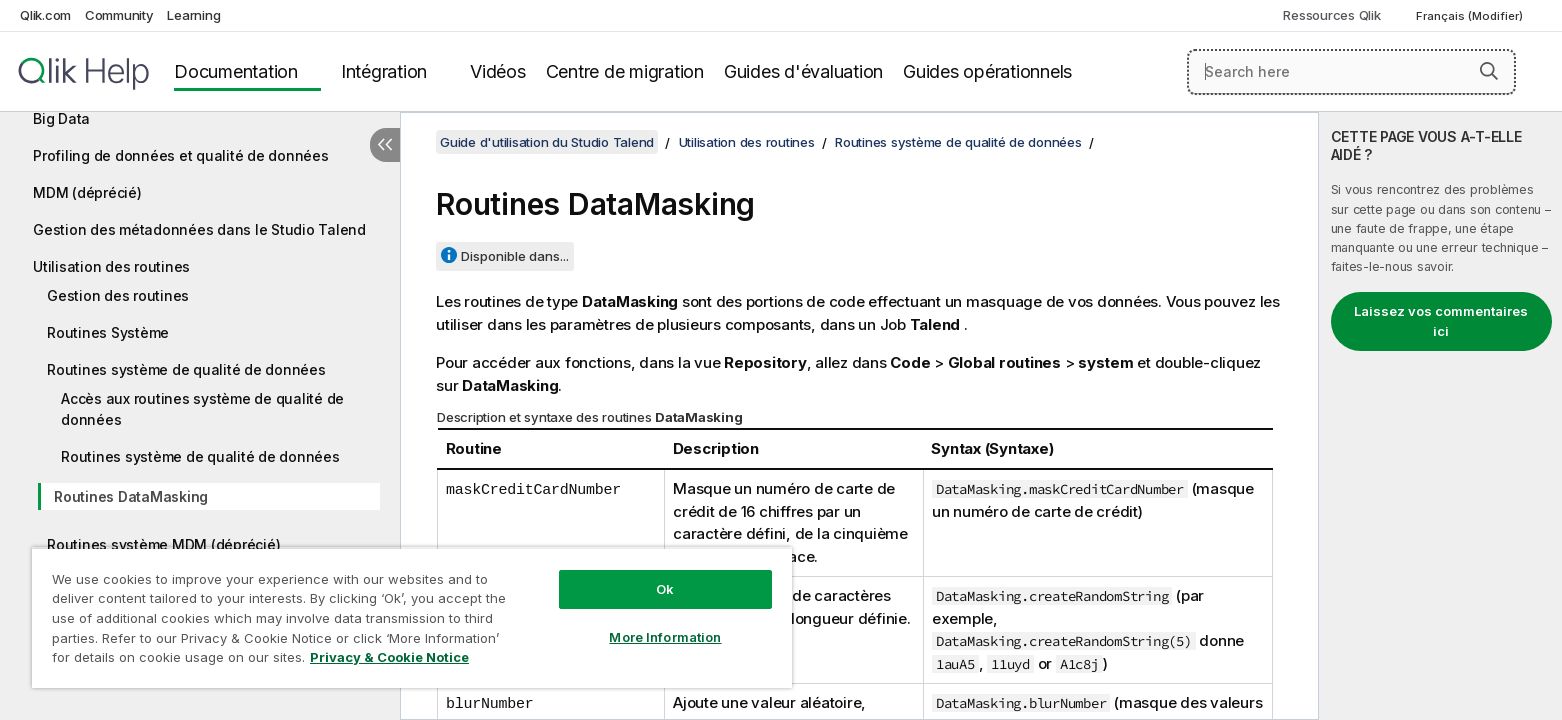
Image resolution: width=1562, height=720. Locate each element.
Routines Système (108, 332)
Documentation (236, 71)
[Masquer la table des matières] (385, 145)
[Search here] (1352, 72)
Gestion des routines (118, 295)
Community (119, 15)
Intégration (384, 71)
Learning (193, 15)
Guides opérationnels (987, 71)
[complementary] (1440, 416)
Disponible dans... (515, 256)
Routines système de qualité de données (186, 369)
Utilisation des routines (111, 266)
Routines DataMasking (131, 496)
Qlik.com (45, 15)
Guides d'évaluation (803, 71)
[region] (412, 617)
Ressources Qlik (1331, 15)
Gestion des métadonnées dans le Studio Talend (199, 229)
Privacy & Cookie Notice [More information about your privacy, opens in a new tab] (389, 657)
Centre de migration (625, 71)
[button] (1489, 71)
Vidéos (498, 71)
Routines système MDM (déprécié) (163, 544)
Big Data (61, 118)
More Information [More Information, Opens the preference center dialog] (665, 637)
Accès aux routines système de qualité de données (202, 409)
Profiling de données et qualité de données (181, 155)
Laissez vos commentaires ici (1441, 321)
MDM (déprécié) (87, 192)
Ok (665, 589)
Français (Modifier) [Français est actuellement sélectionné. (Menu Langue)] (1471, 16)
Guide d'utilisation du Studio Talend (547, 142)
